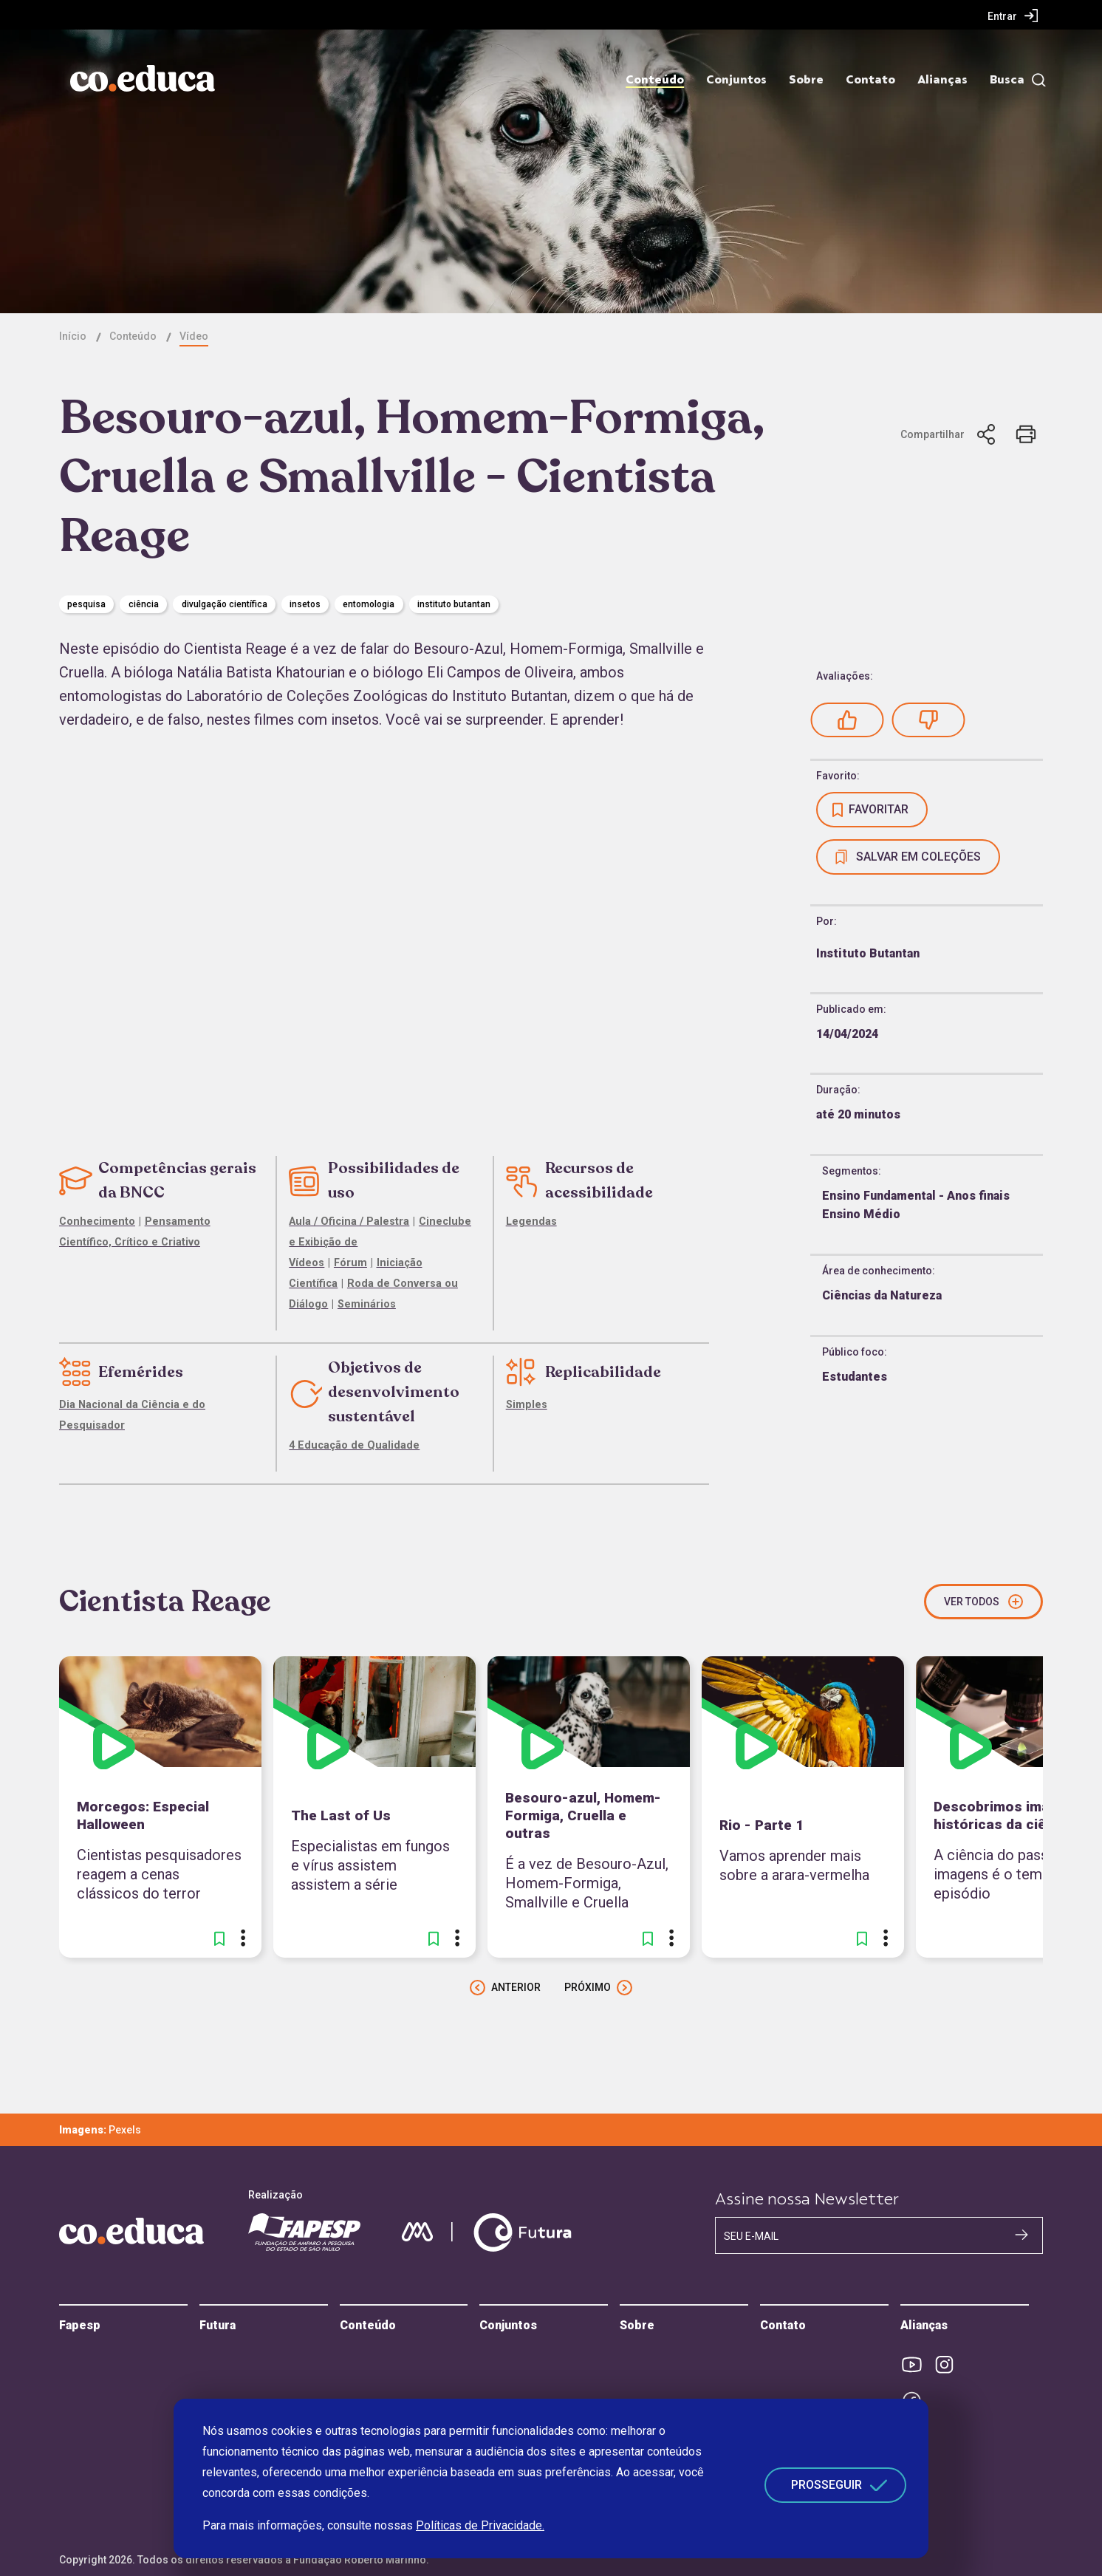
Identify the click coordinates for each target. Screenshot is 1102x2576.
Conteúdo (655, 80)
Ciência (144, 604)
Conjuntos (736, 80)
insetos (305, 604)
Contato (870, 80)
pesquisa (86, 604)
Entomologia (368, 604)
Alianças (942, 80)
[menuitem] (1013, 15)
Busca (1007, 80)
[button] (847, 720)
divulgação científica (224, 604)
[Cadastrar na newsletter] (1021, 2234)
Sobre (806, 80)
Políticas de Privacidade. (480, 2525)
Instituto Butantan (453, 604)
